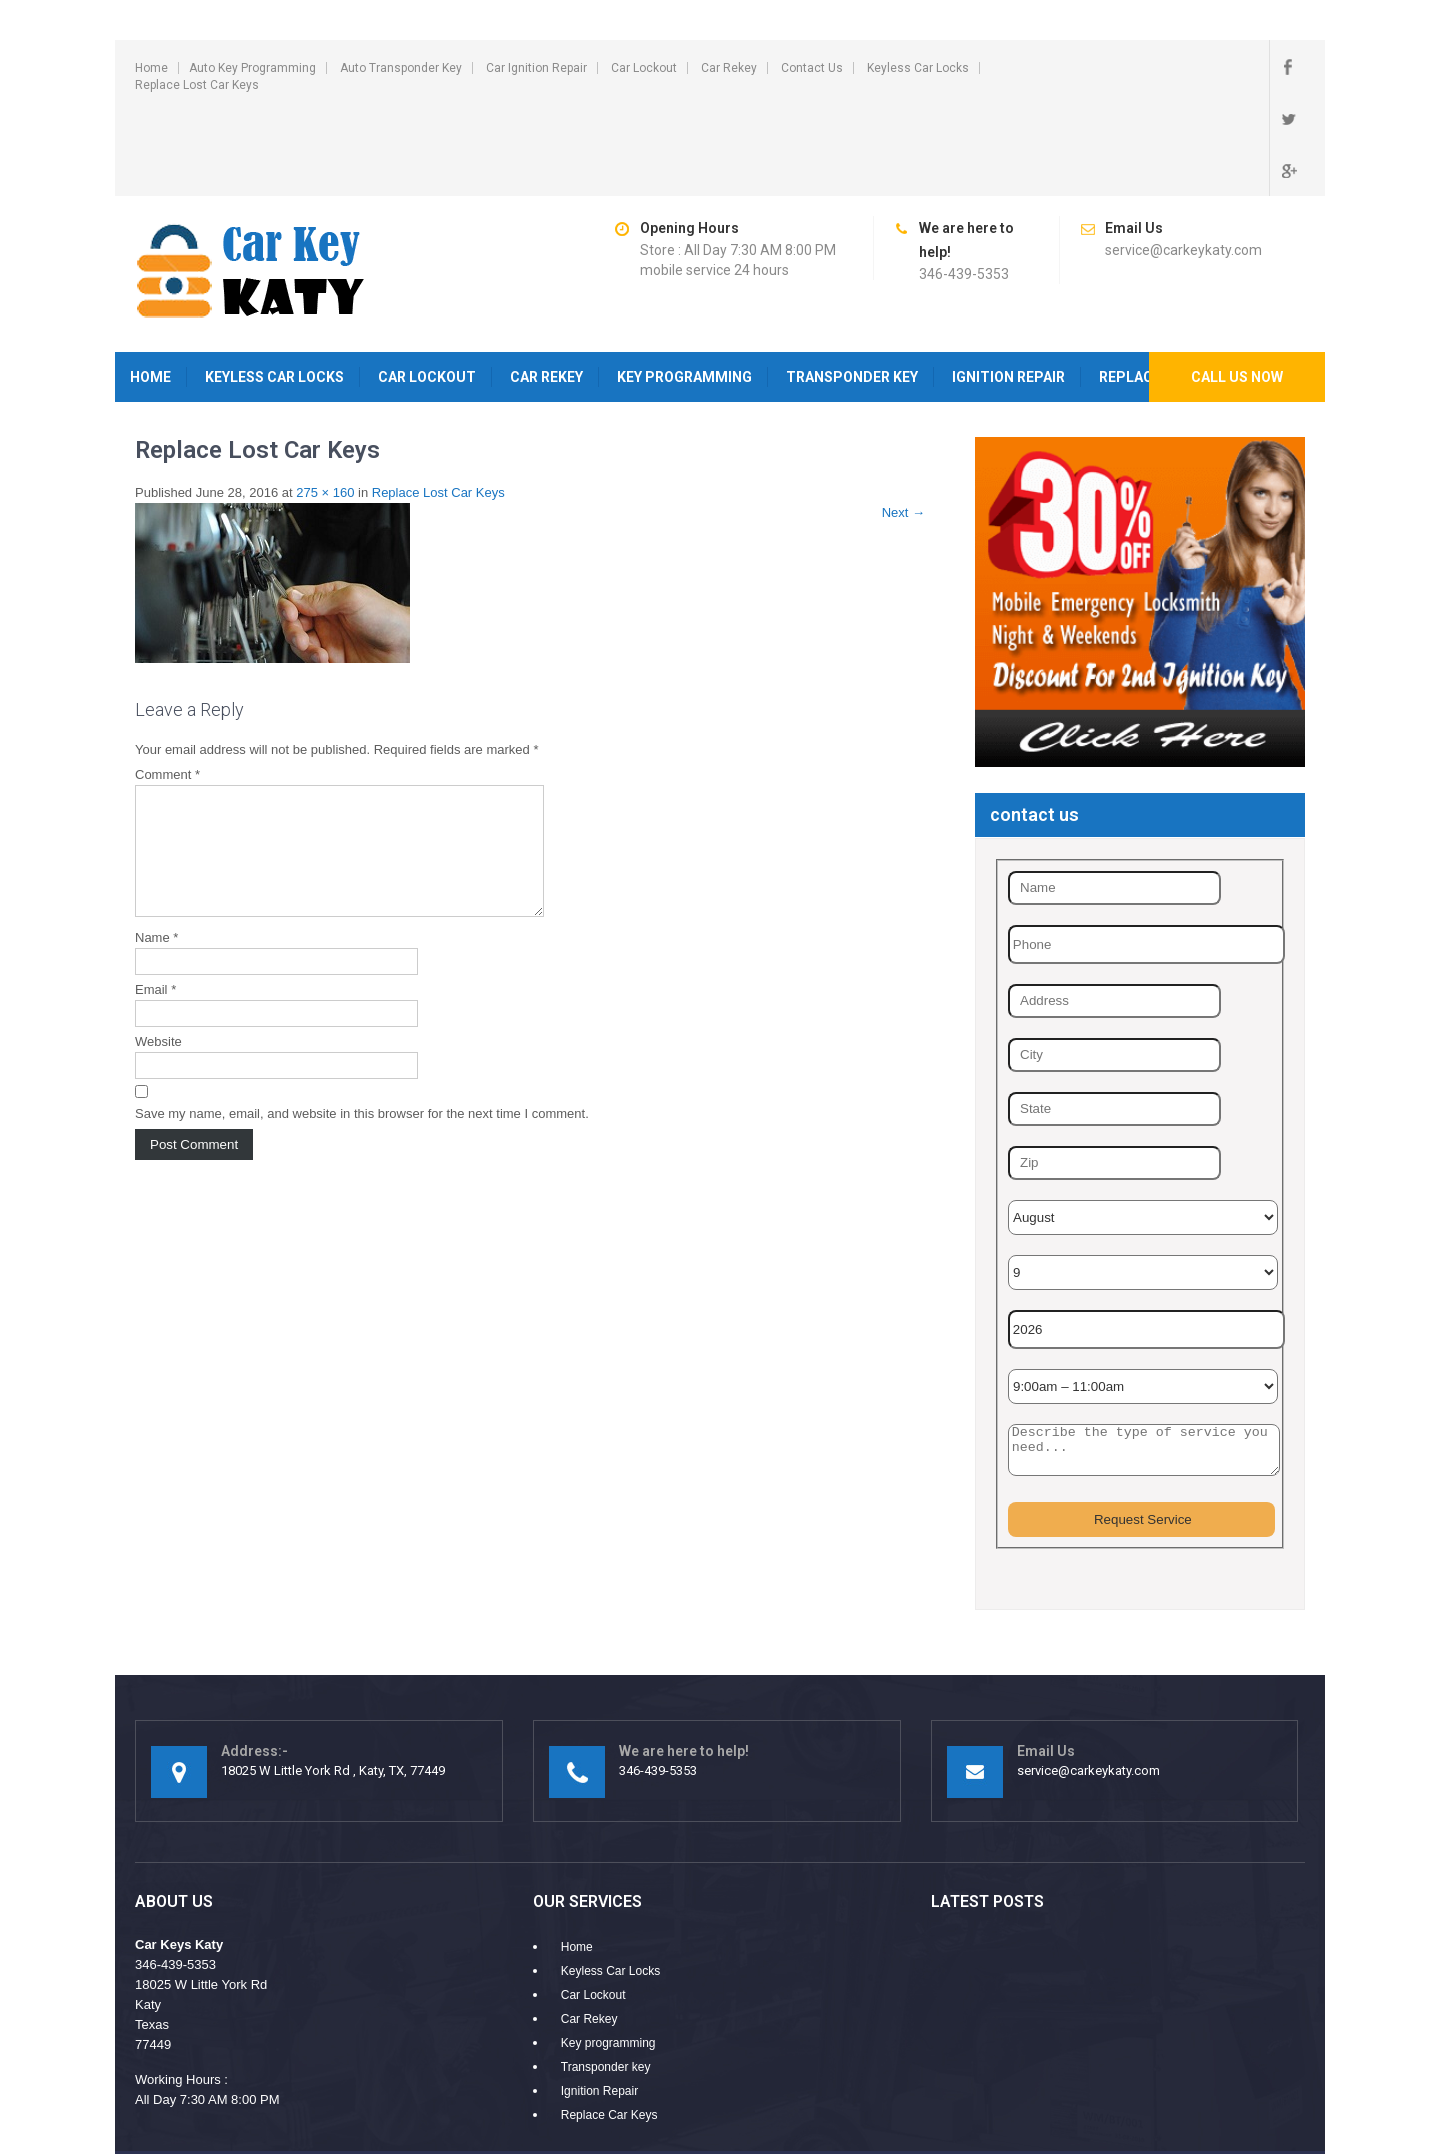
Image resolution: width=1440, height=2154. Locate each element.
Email (155, 926)
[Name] (1114, 801)
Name (156, 874)
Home (151, 68)
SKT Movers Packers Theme (1222, 2088)
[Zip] (1114, 1076)
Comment (167, 687)
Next (903, 425)
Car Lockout (644, 68)
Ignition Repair (1008, 290)
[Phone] (1146, 857)
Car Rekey (729, 68)
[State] (1114, 1022)
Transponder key (852, 290)
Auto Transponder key (401, 68)
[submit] (1141, 1432)
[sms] (1144, 1363)
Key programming (684, 290)
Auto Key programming (252, 68)
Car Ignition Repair (536, 68)
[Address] (1114, 914)
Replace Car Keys (609, 2028)
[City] (1114, 968)
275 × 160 (325, 405)
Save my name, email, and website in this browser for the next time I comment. (362, 1050)
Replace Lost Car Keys (197, 85)
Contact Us (812, 68)
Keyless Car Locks (918, 68)
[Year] (1146, 1242)
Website (158, 978)
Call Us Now (1237, 290)
